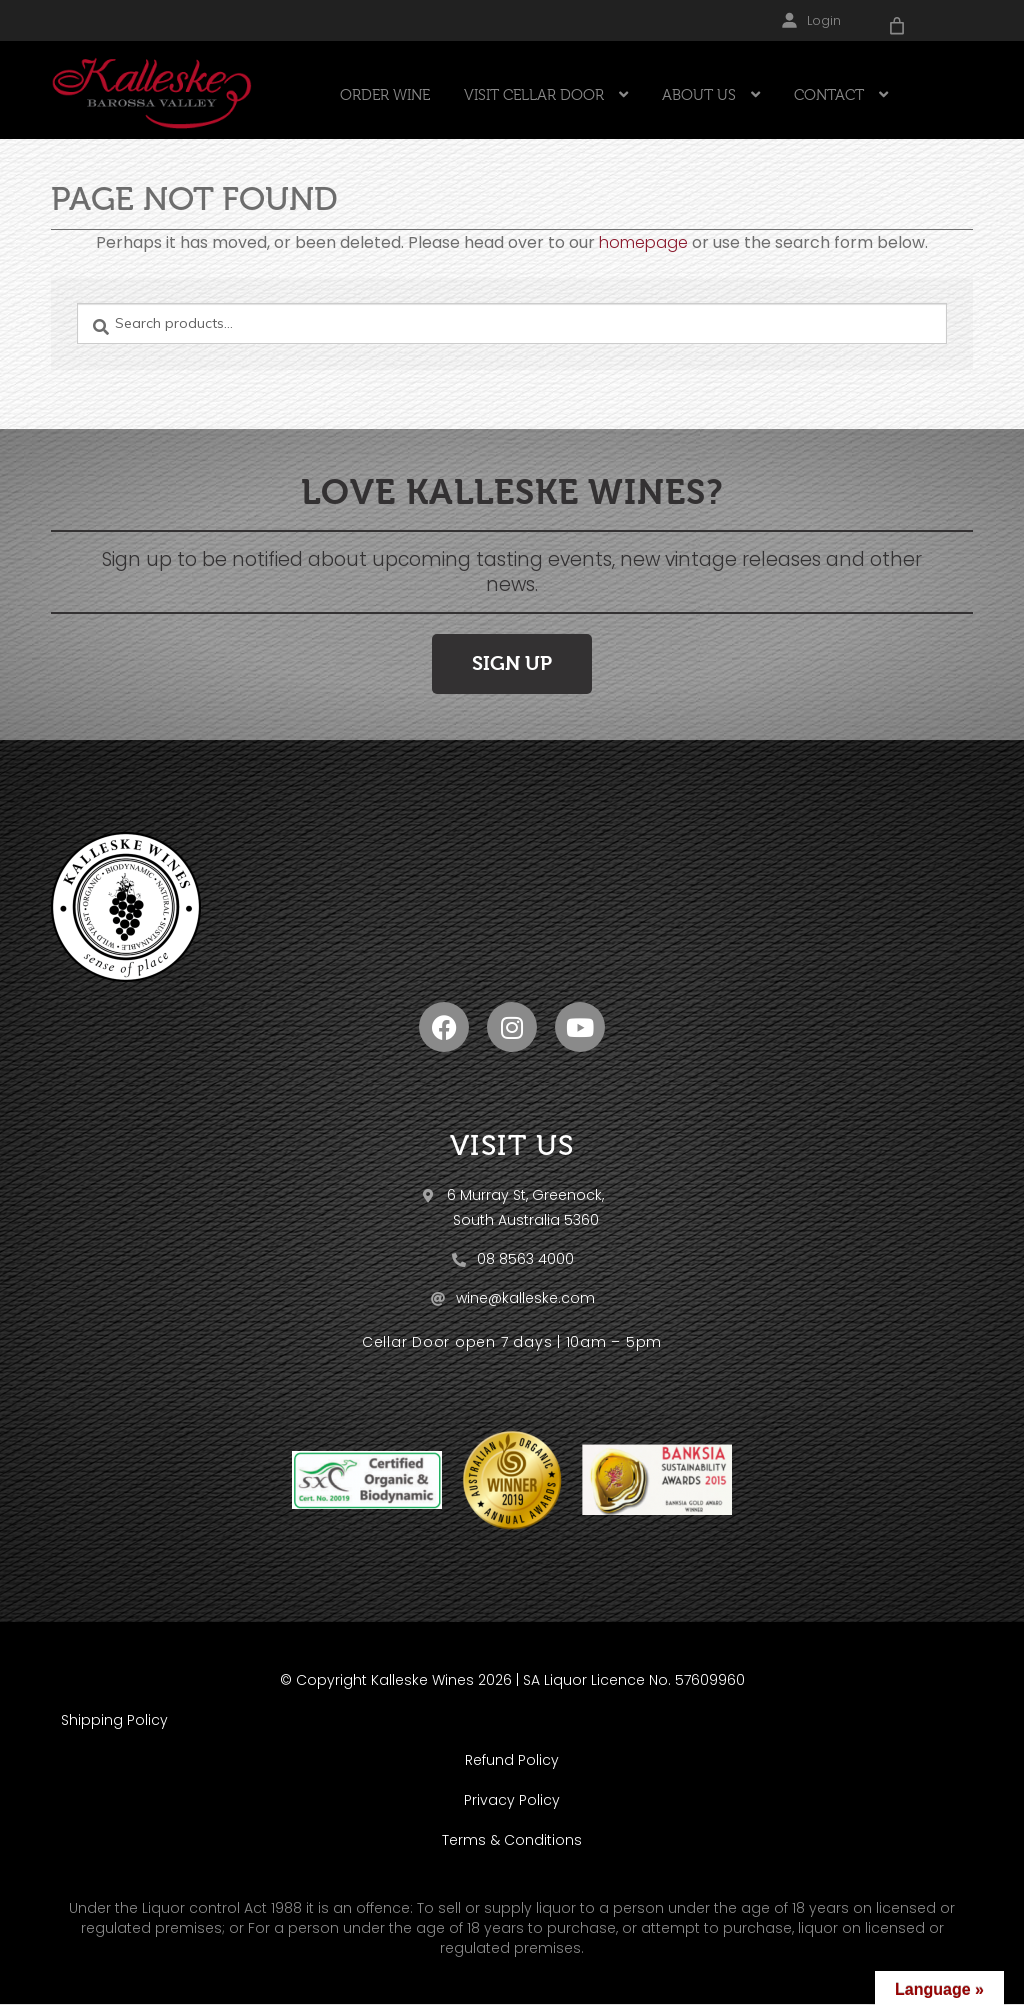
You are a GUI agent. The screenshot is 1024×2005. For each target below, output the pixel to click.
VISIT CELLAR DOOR (534, 95)
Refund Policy (512, 1760)
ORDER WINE (385, 95)
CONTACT (829, 95)
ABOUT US (699, 95)
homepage (643, 242)
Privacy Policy (512, 1800)
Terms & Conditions (512, 1840)
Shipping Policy (114, 1720)
